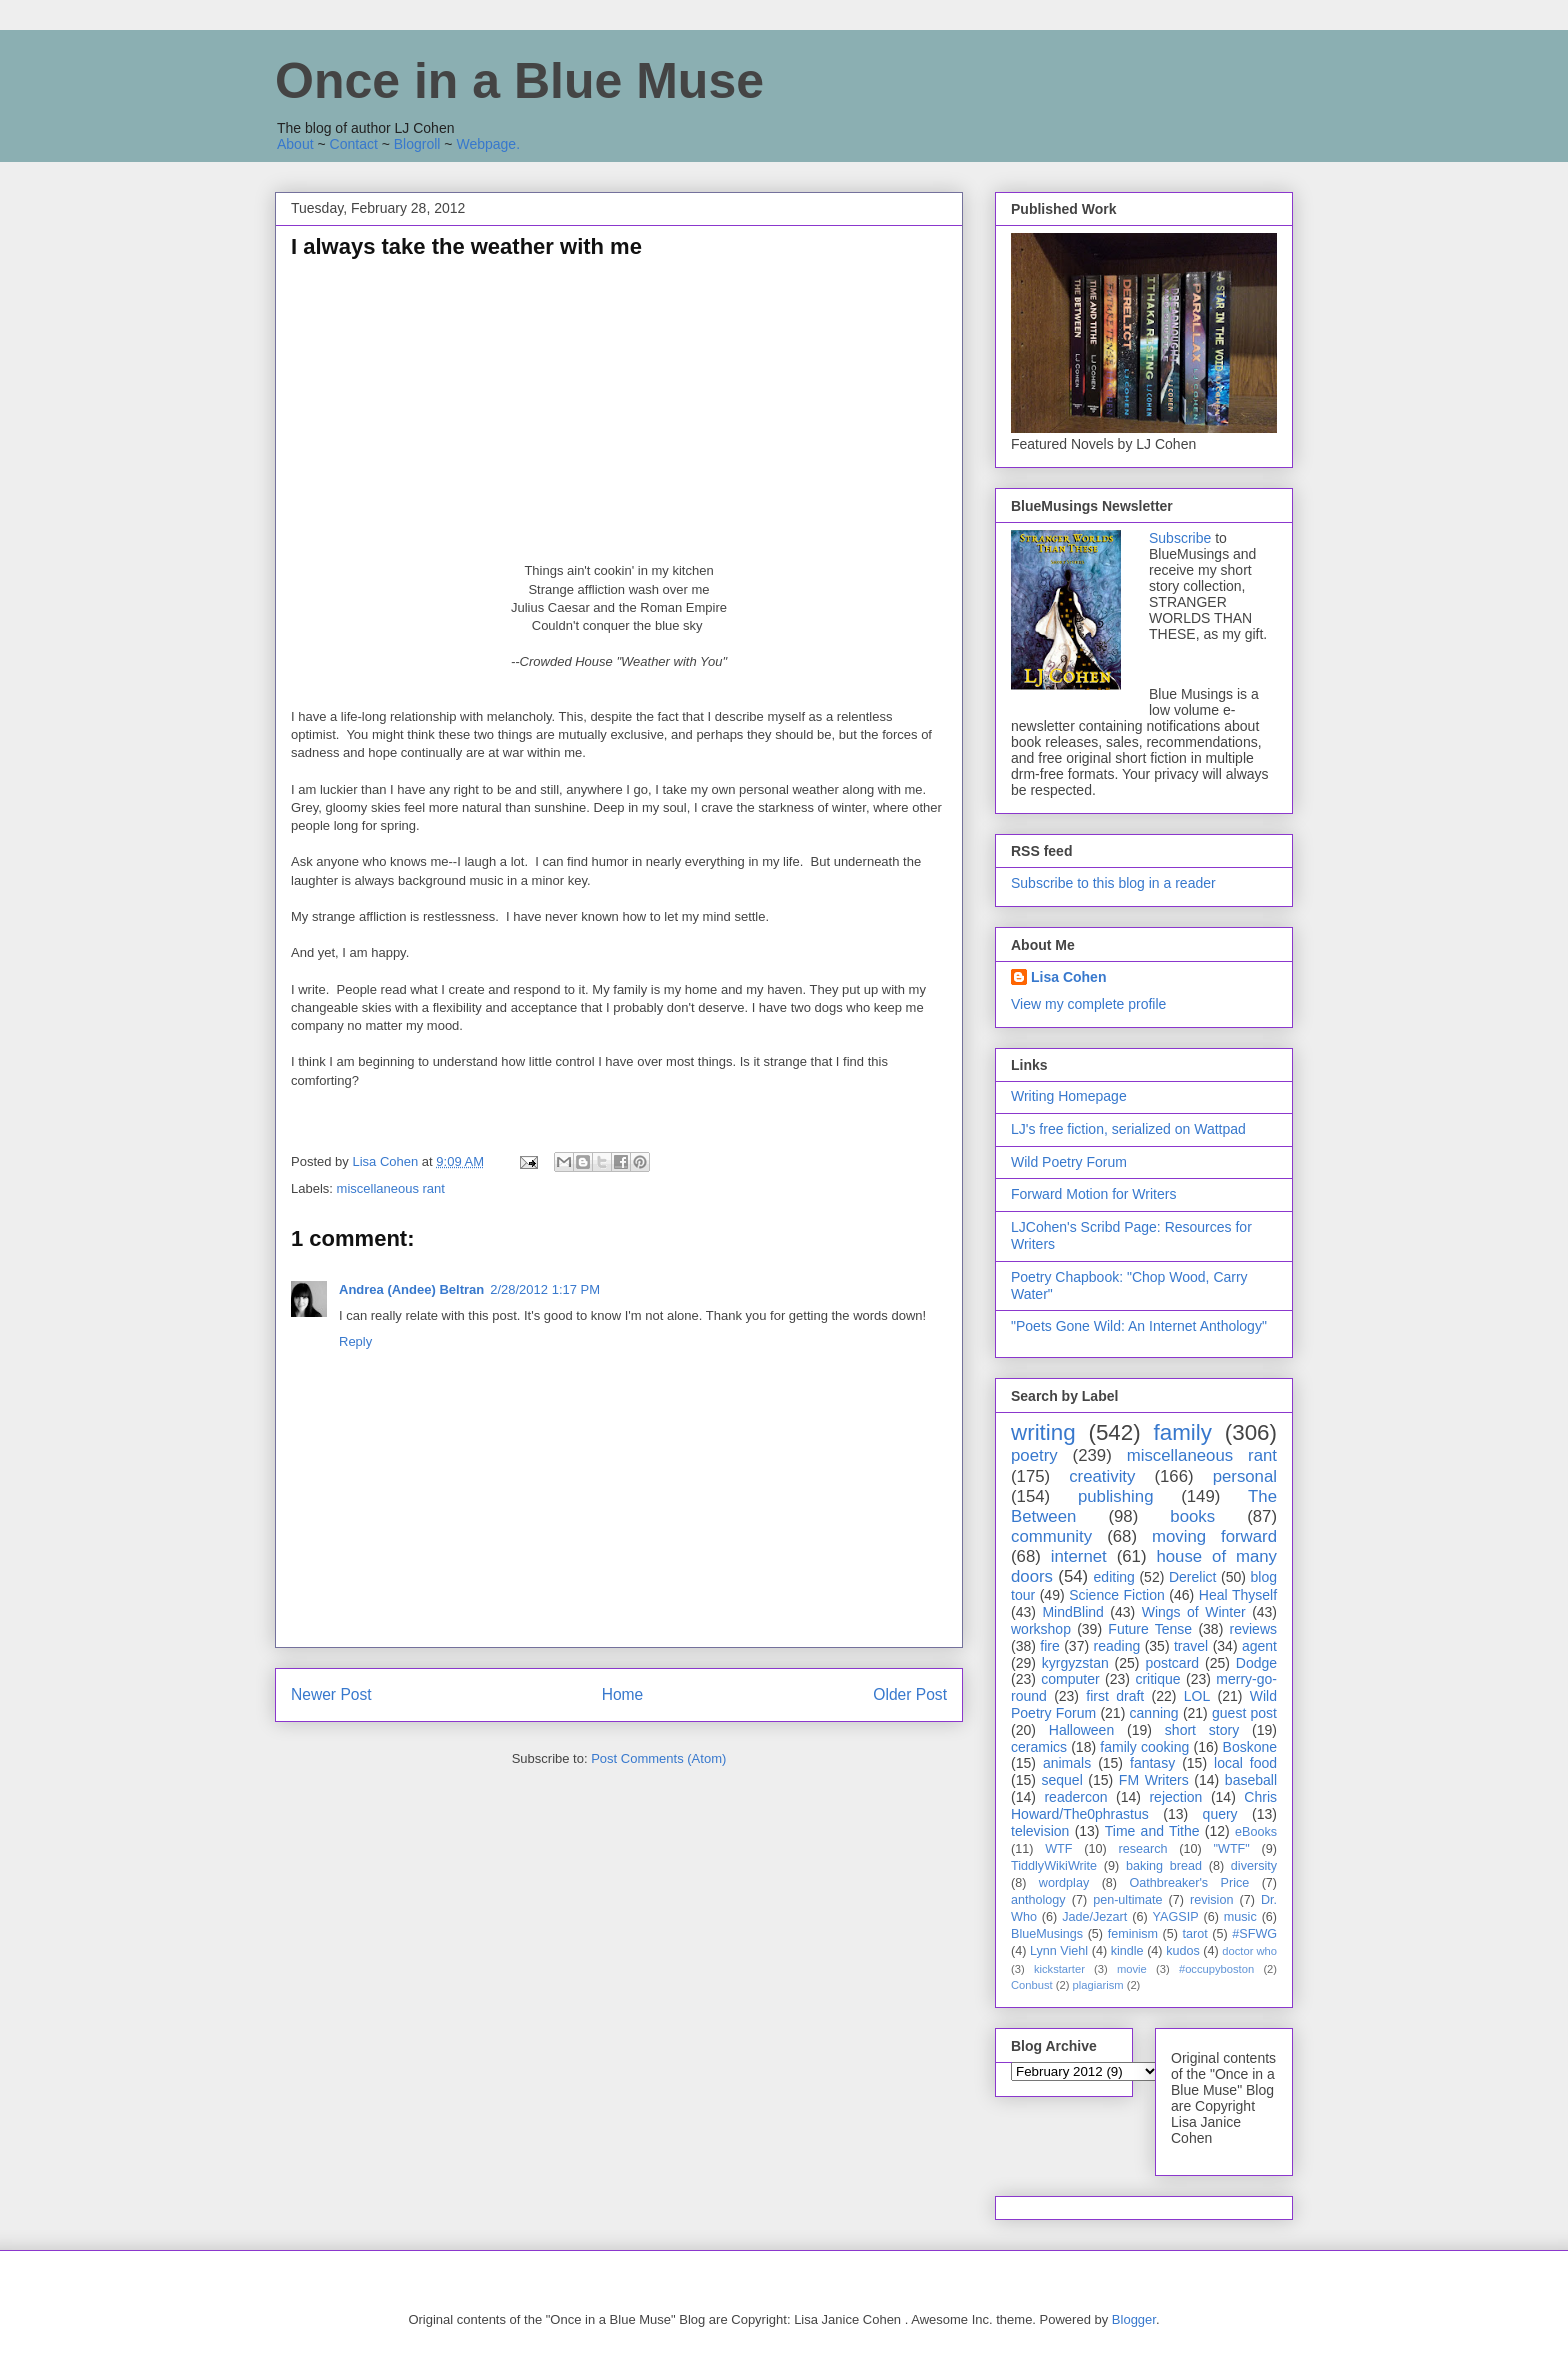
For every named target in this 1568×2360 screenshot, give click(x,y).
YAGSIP (1176, 1917)
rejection (1175, 1797)
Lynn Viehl (1059, 1951)
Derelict (1192, 1577)
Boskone (1250, 1747)
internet (1079, 1556)
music (1240, 1917)
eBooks (1256, 1832)
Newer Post (331, 1694)
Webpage (486, 144)
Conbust (1032, 1985)
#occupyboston (1216, 1969)
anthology (1038, 1900)
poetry (1034, 1455)
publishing (1116, 1496)
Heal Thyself (1238, 1595)
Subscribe (1180, 538)
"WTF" (1232, 1849)
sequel (1062, 1780)
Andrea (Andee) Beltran (411, 1289)
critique (1157, 1679)
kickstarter (1059, 1969)
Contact (354, 144)
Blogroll (417, 144)
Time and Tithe (1152, 1831)
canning (1154, 1713)
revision (1211, 1900)
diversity (1254, 1866)
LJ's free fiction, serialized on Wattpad (1128, 1129)
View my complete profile (1088, 1004)
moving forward (1214, 1536)
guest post (1244, 1713)
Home (623, 1694)
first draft (1115, 1696)
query (1220, 1814)
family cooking (1144, 1747)
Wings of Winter (1194, 1612)
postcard (1172, 1663)
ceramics (1039, 1747)
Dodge (1256, 1663)
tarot (1195, 1934)
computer (1070, 1679)
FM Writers (1154, 1780)
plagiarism (1098, 1985)
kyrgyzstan (1075, 1663)
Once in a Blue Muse (519, 81)
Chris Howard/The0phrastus (1144, 1805)
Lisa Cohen (1068, 977)
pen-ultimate (1127, 1900)
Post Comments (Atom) (658, 1758)
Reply (355, 1341)
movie (1132, 1969)
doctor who (1249, 1951)
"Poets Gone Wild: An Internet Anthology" (1139, 1326)
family (1182, 1432)
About (295, 144)
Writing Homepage (1069, 1096)
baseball (1251, 1780)
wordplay (1064, 1883)
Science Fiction (1117, 1595)
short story (1202, 1730)
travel (1191, 1646)
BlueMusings (1047, 1934)
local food (1245, 1763)
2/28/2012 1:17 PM (545, 1289)
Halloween (1081, 1730)
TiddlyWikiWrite (1054, 1866)
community (1051, 1536)
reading (1117, 1646)
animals (1067, 1763)
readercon (1075, 1797)
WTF (1058, 1849)
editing (1114, 1577)
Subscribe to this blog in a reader (1113, 883)
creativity (1102, 1476)
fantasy (1152, 1763)
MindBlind (1072, 1612)
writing (1043, 1432)
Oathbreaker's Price (1189, 1883)
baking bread (1164, 1866)
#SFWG (1254, 1934)
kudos (1183, 1951)
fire (1049, 1646)
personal (1245, 1476)
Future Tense (1150, 1629)
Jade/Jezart (1094, 1917)
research (1143, 1849)
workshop (1041, 1629)
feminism (1133, 1934)
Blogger (1134, 2319)
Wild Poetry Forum (1069, 1162)
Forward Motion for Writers (1093, 1194)
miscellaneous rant (391, 1188)
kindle (1127, 1951)
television (1040, 1831)
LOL (1197, 1696)
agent (1259, 1646)
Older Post (910, 1694)
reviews (1253, 1629)
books (1192, 1516)
